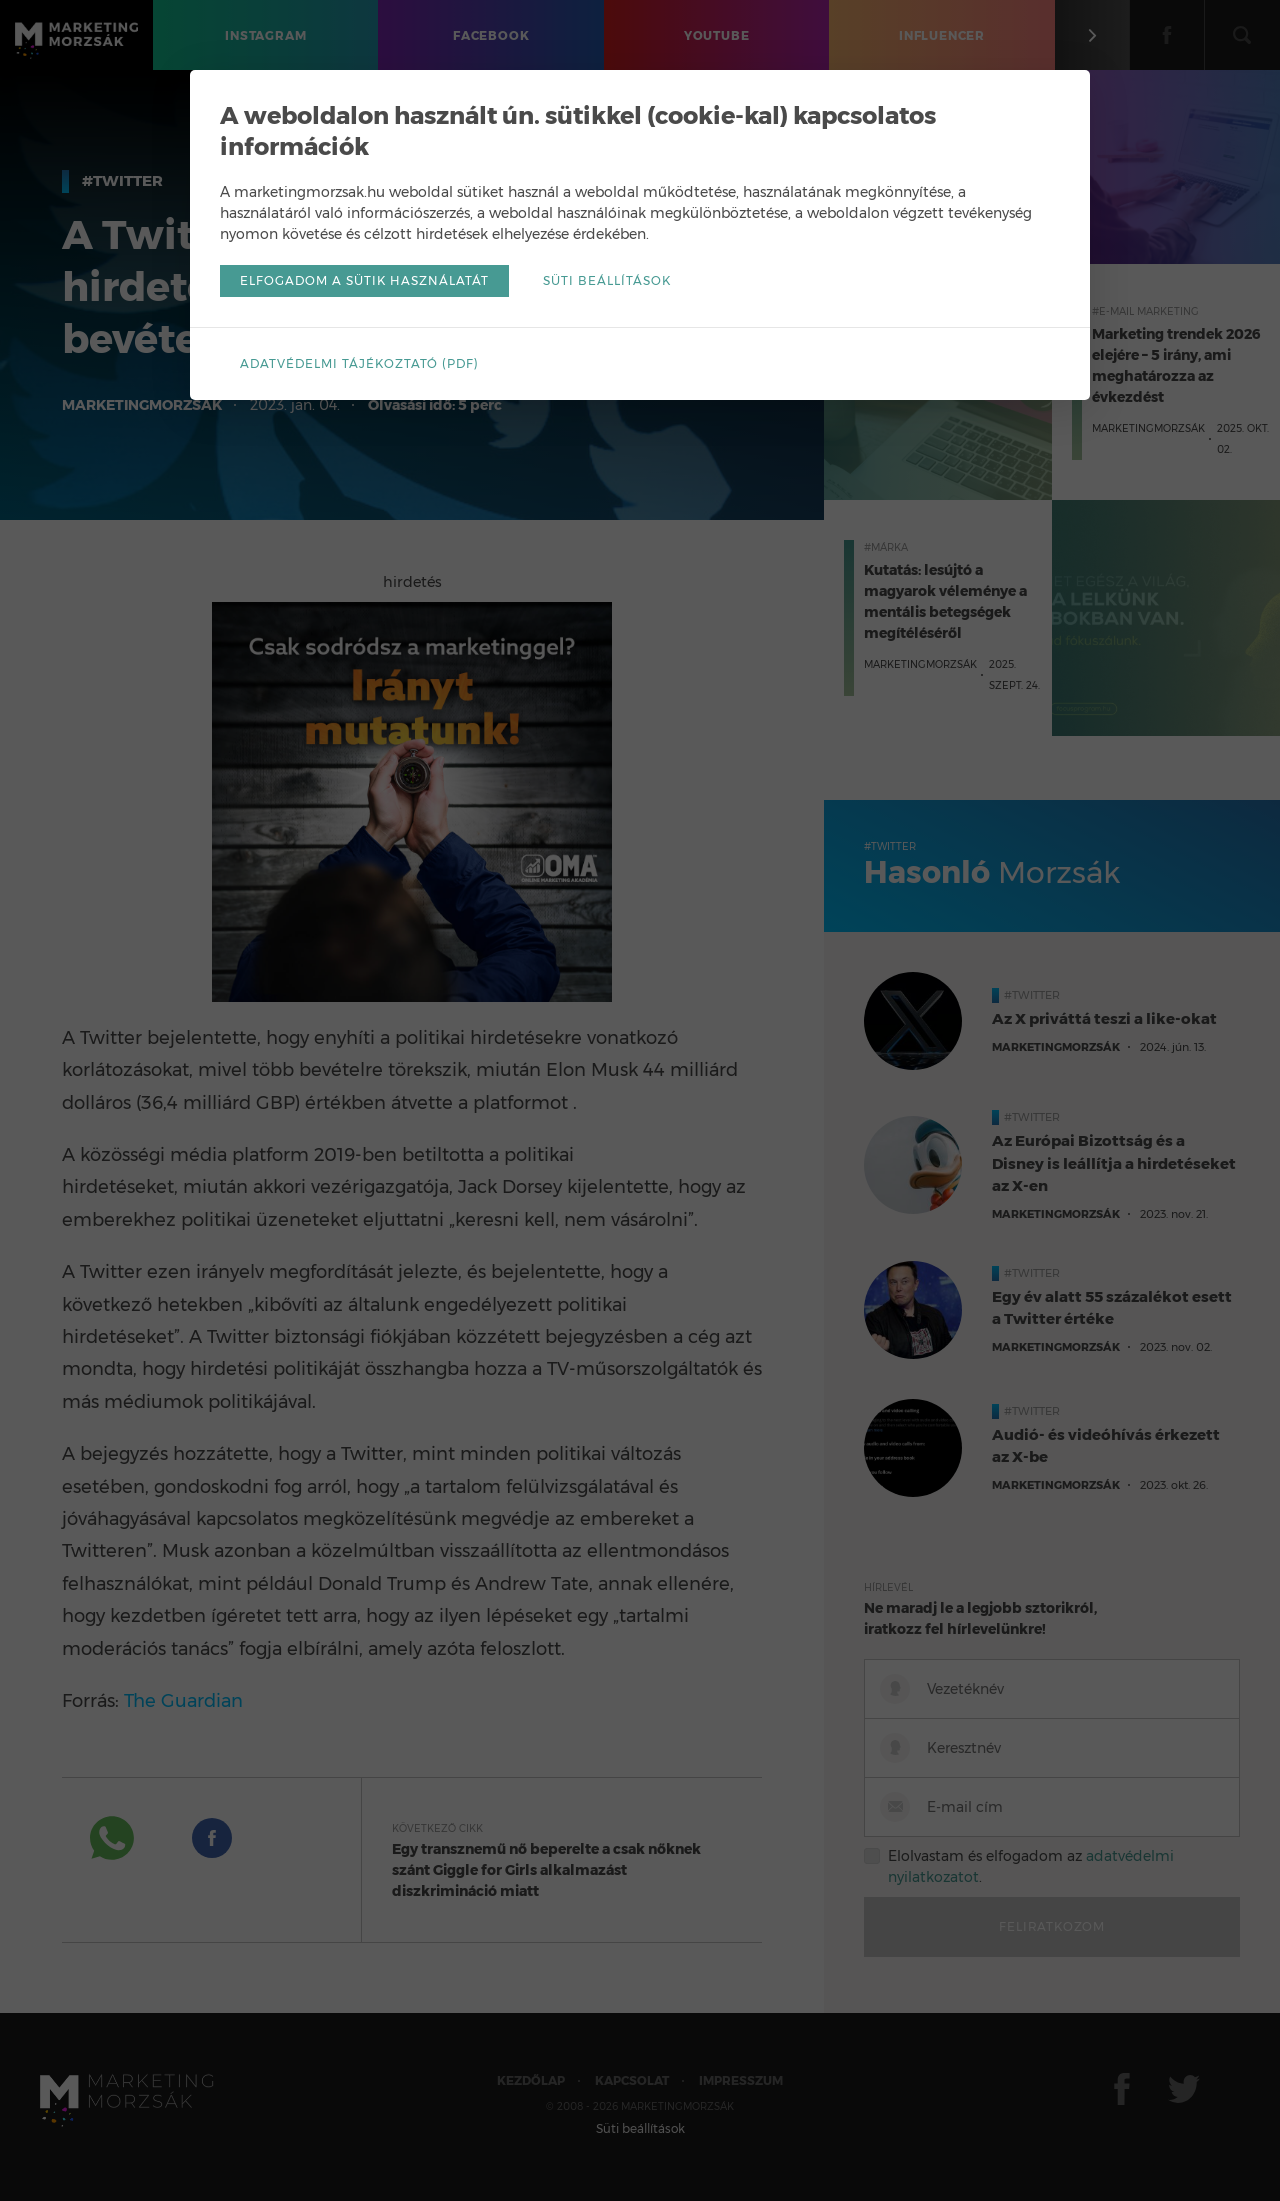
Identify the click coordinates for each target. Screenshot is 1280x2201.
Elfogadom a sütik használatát (364, 280)
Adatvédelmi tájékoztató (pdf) (359, 363)
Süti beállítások (607, 280)
